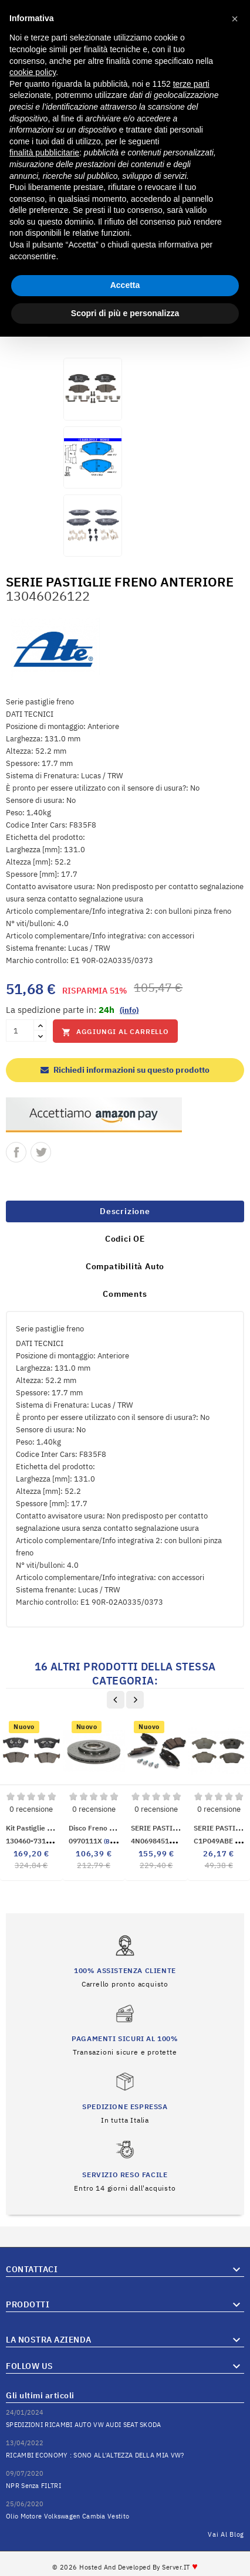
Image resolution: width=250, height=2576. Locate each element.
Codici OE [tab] (125, 1238)
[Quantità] (20, 1030)
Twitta (40, 1152)
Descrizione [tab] (125, 1211)
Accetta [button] (125, 285)
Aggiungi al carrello (115, 1032)
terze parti (191, 84)
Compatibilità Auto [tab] (125, 1266)
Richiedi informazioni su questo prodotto (125, 1070)
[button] (234, 18)
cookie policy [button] (32, 72)
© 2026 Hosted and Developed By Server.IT (125, 2567)
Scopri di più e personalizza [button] (125, 313)
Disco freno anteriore (104, 1827)
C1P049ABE (222, 1840)
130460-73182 (38, 1840)
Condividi (16, 1152)
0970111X (100, 1840)
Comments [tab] (125, 1294)
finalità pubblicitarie (44, 152)
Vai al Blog (226, 2534)
